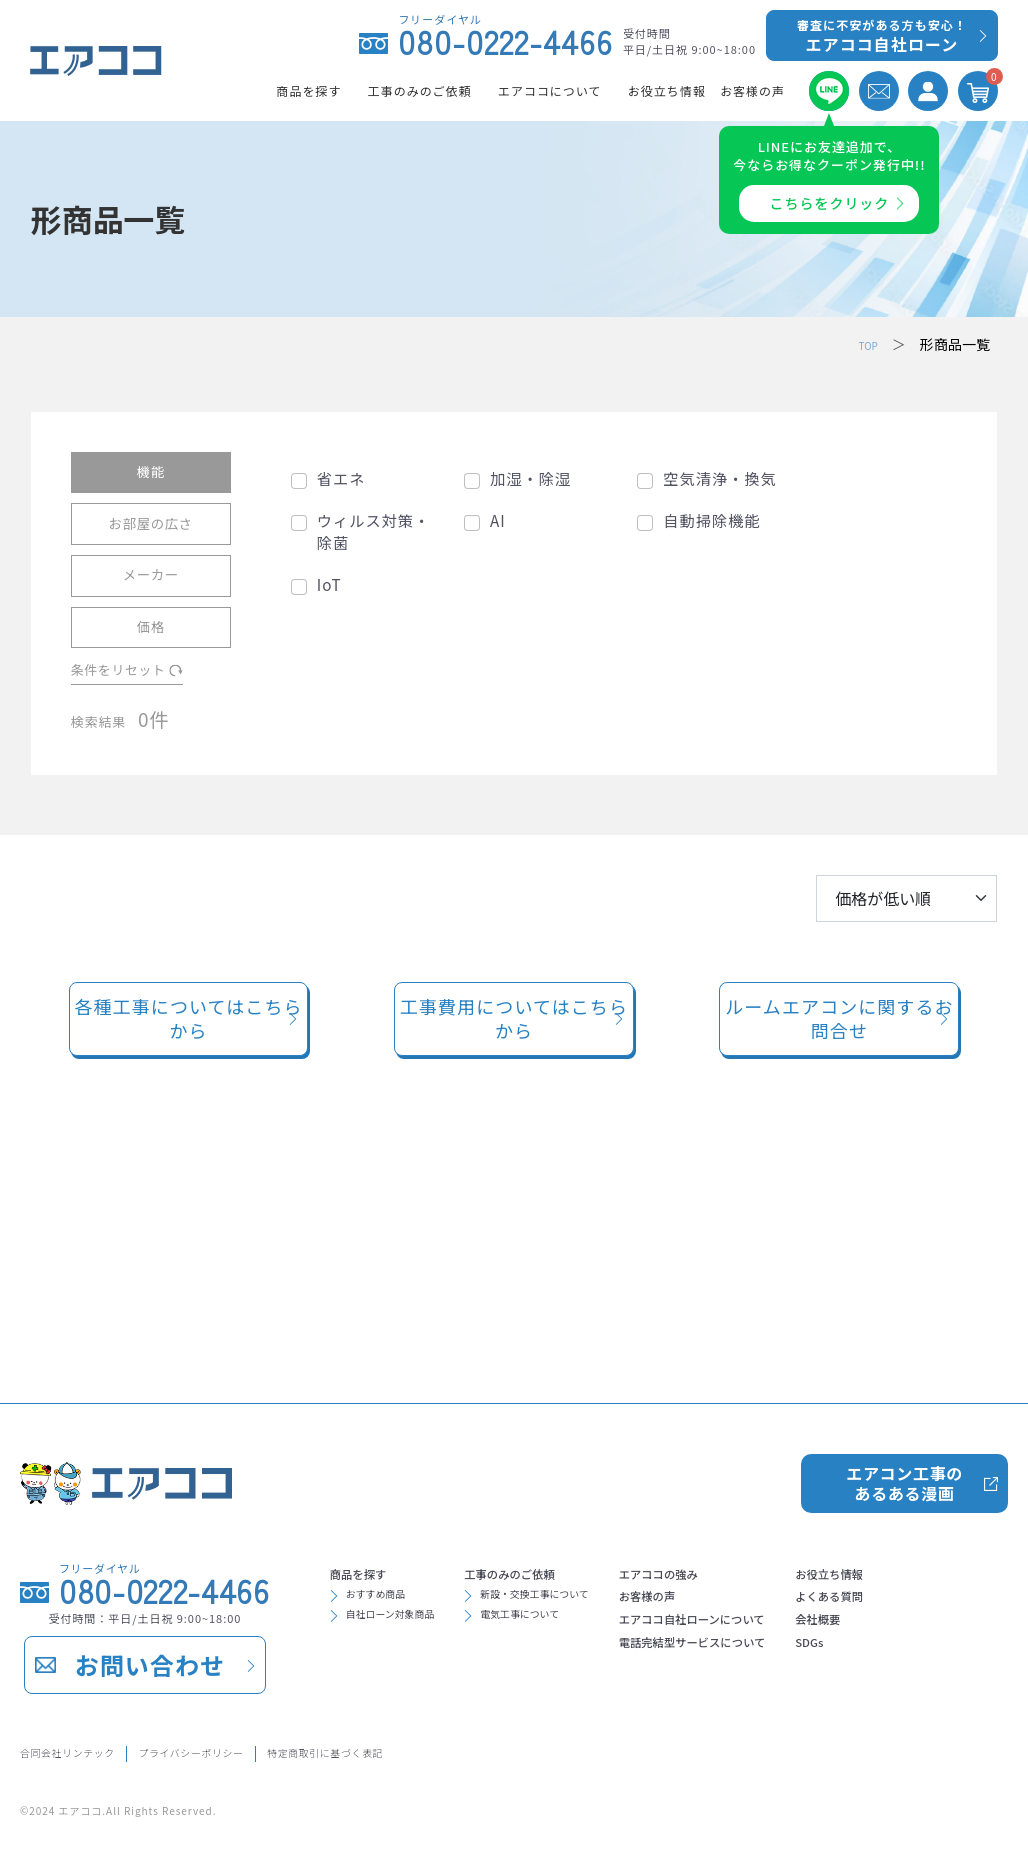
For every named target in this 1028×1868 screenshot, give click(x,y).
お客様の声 (745, 1458)
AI (498, 520)
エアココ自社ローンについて (808, 1490)
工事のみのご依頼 (569, 1426)
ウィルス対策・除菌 (373, 531)
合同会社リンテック (87, 1750)
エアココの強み (761, 1426)
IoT (329, 583)
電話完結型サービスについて (809, 1522)
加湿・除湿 (530, 477)
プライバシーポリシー (262, 1750)
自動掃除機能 (711, 520)
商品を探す (373, 1426)
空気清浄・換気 (719, 477)
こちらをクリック (830, 203)
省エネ (341, 477)
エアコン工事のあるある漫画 (903, 1328)
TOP (863, 344)
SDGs (353, 1670)
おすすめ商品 (391, 1456)
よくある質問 (381, 1606)
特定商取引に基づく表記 (452, 1750)
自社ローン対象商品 (412, 1484)
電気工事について (577, 1484)
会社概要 (365, 1638)
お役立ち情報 (381, 1574)
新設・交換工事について (598, 1456)
